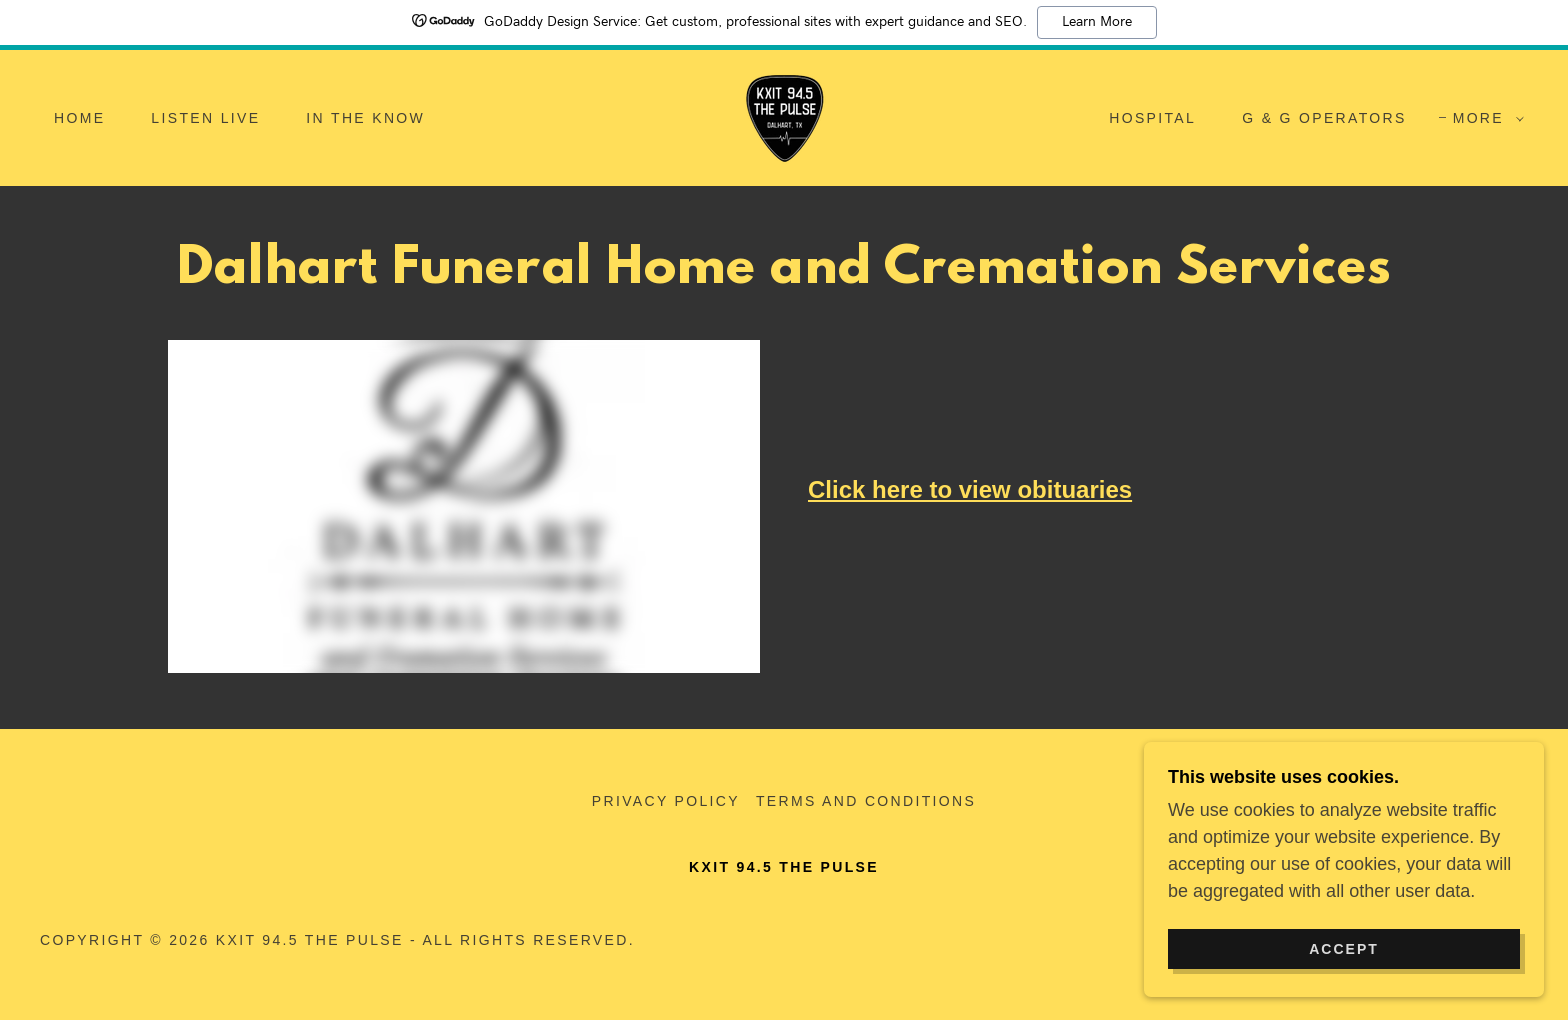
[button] (1483, 118)
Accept (1344, 948)
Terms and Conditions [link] (866, 801)
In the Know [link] (365, 118)
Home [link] (79, 118)
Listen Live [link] (205, 118)
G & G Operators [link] (1324, 118)
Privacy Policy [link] (666, 801)
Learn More (1097, 22)
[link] (784, 117)
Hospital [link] (1152, 118)
